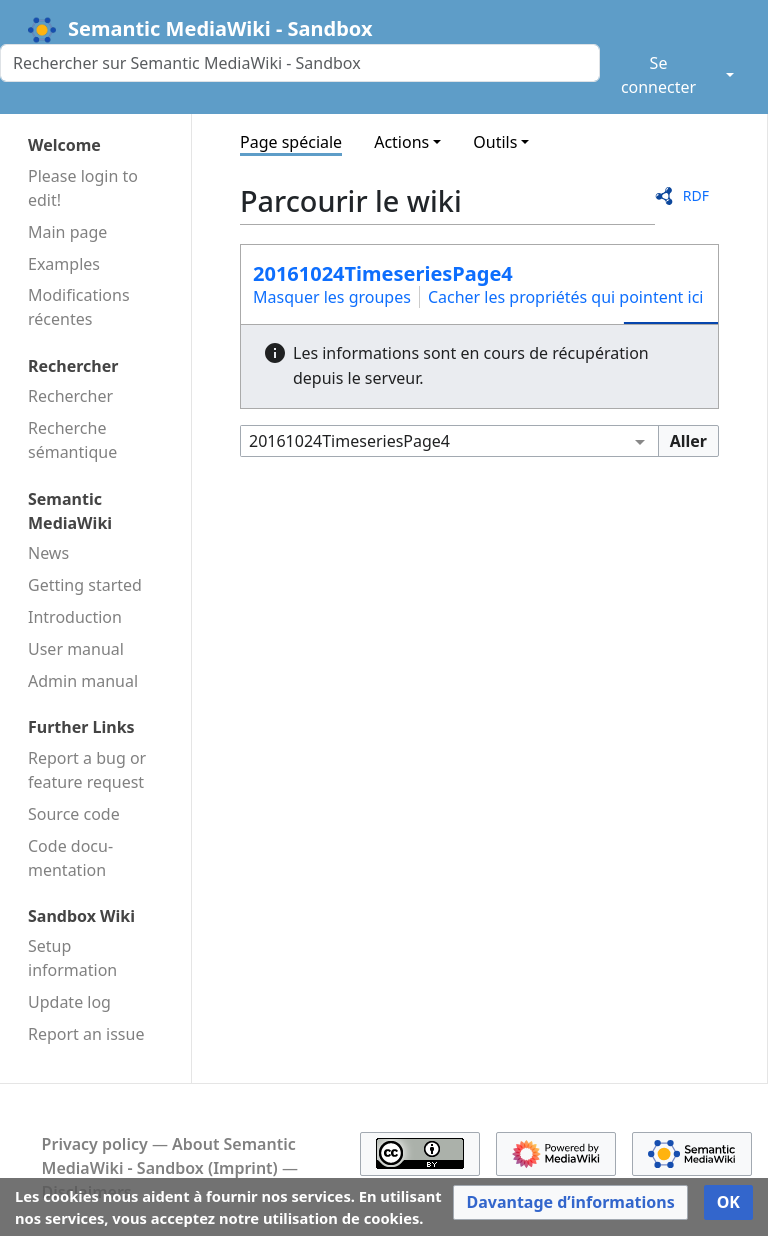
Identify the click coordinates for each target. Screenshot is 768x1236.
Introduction (75, 617)
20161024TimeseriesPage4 (383, 273)
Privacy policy (95, 1144)
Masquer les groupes (332, 297)
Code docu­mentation (70, 858)
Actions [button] (401, 142)
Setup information (72, 958)
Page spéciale (291, 142)
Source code (74, 814)
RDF (696, 195)
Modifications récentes (79, 307)
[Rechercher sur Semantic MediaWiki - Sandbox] (300, 63)
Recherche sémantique (72, 440)
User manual (76, 649)
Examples (64, 264)
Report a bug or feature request (87, 770)
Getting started (85, 585)
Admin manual (83, 681)
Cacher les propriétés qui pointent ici (566, 297)
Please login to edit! (83, 188)
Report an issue (86, 1034)
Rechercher (70, 396)
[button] (570, 1202)
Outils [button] (495, 142)
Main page (67, 232)
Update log (69, 1002)
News (48, 553)
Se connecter (658, 75)
